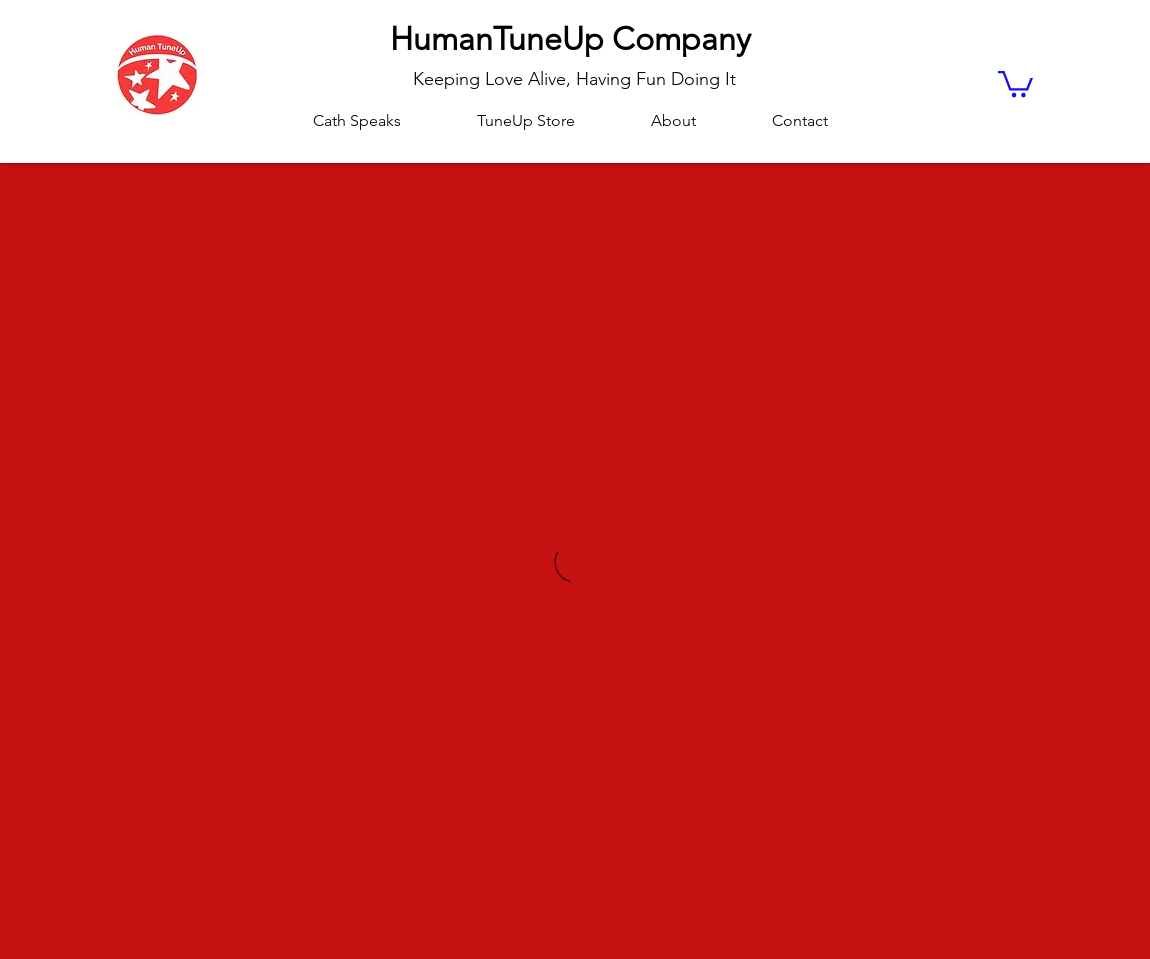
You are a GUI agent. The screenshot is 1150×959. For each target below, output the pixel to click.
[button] (1015, 82)
